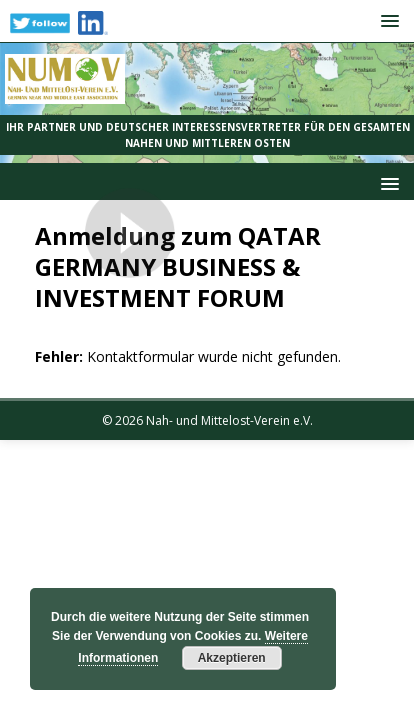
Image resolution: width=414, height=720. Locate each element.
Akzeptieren (232, 658)
